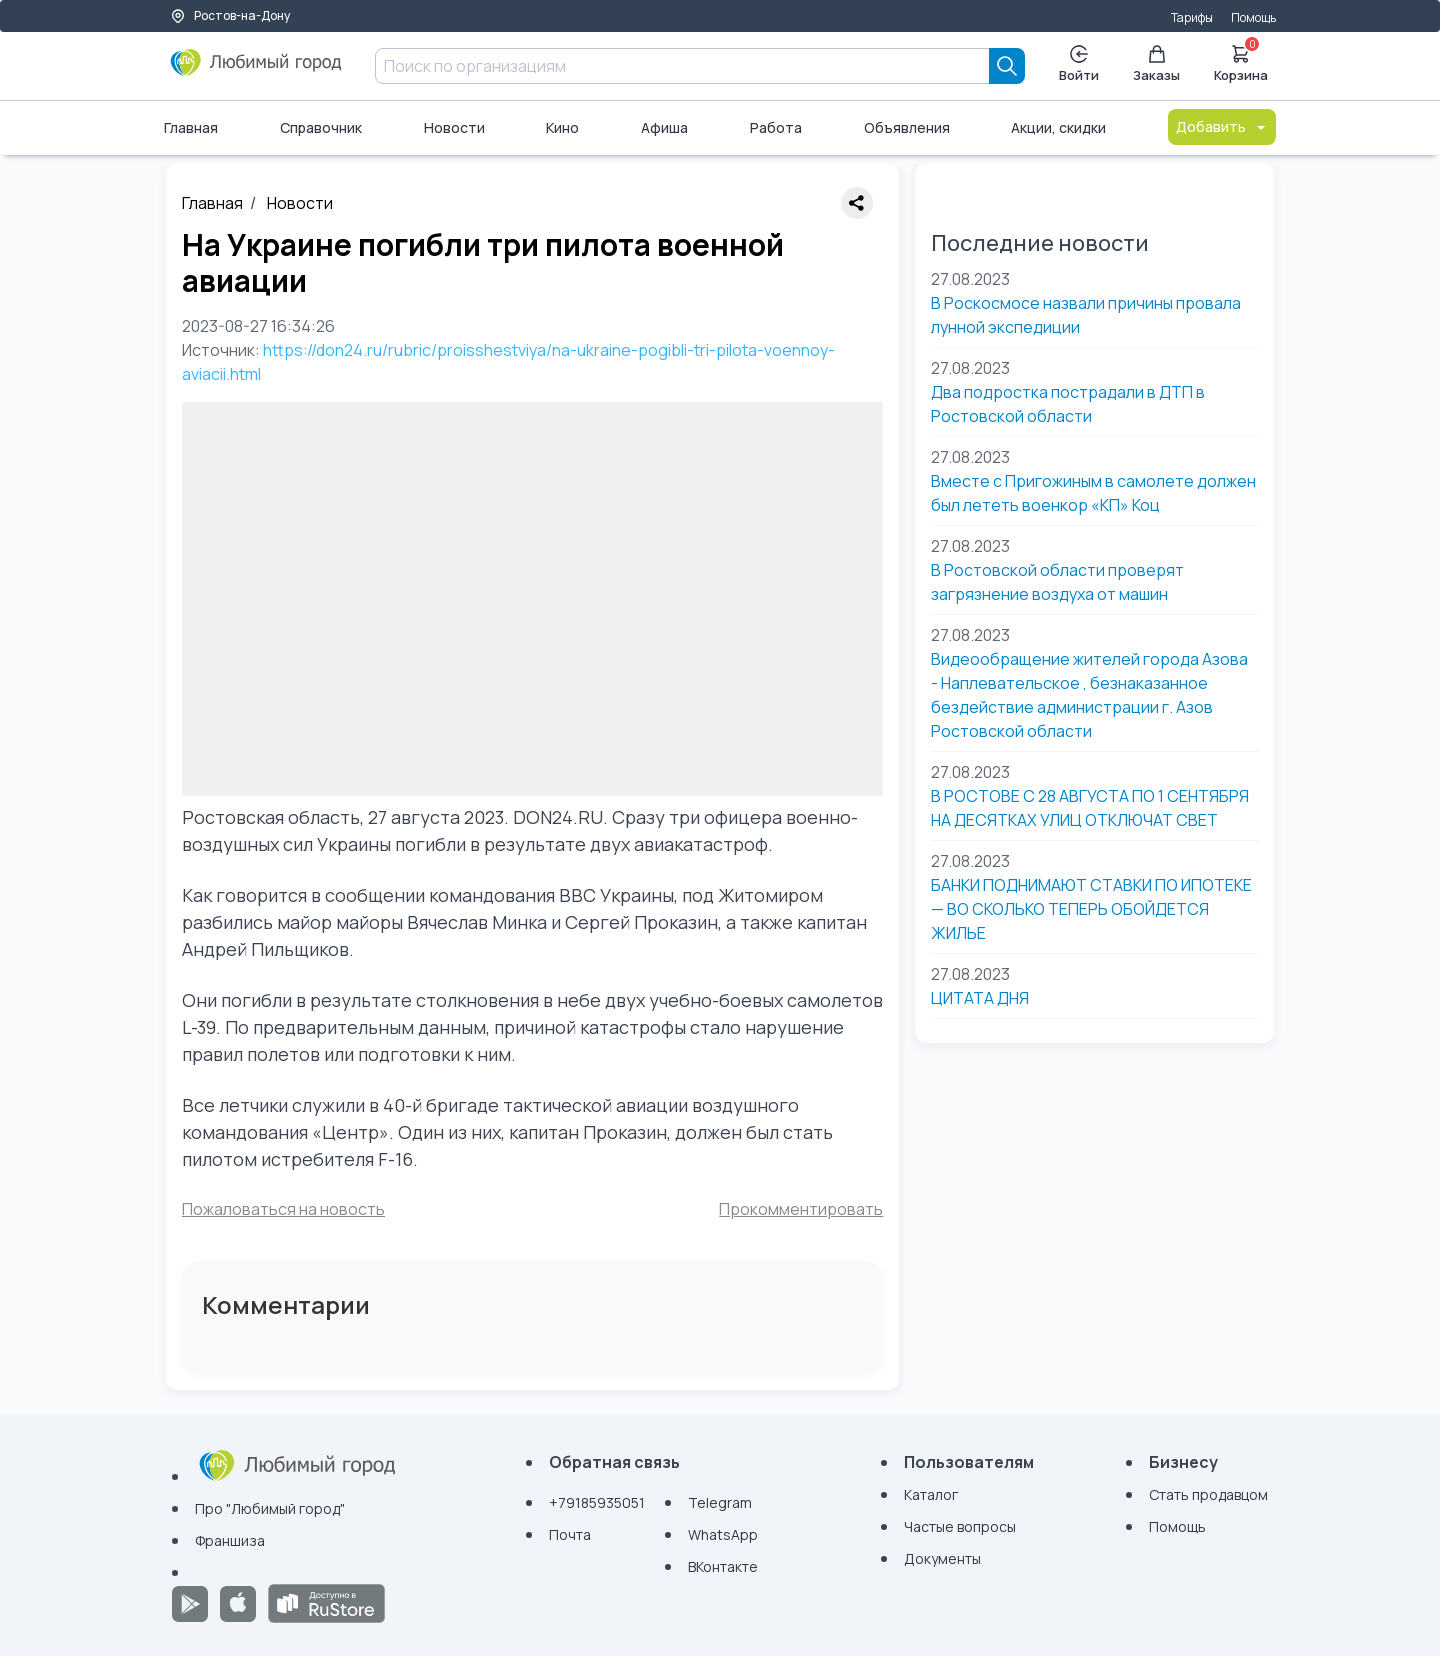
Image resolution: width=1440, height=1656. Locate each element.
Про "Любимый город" (270, 1508)
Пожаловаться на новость (283, 1209)
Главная (191, 127)
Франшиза (230, 1540)
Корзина (1241, 62)
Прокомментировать (801, 1209)
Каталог (931, 1494)
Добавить (1222, 126)
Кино (562, 127)
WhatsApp (723, 1534)
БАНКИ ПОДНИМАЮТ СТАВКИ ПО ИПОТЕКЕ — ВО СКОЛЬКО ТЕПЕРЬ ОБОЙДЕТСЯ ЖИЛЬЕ (1091, 909)
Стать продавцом (1208, 1494)
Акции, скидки (1058, 127)
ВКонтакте (723, 1566)
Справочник (321, 127)
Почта (570, 1534)
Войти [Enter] (1079, 64)
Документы (942, 1558)
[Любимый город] (256, 70)
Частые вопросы (960, 1526)
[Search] (1007, 66)
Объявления (907, 127)
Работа (776, 127)
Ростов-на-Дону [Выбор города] (230, 15)
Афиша (664, 127)
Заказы (1156, 64)
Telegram (720, 1502)
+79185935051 (597, 1502)
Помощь (1253, 17)
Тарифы (1192, 17)
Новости (454, 127)
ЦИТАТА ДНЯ (980, 998)
